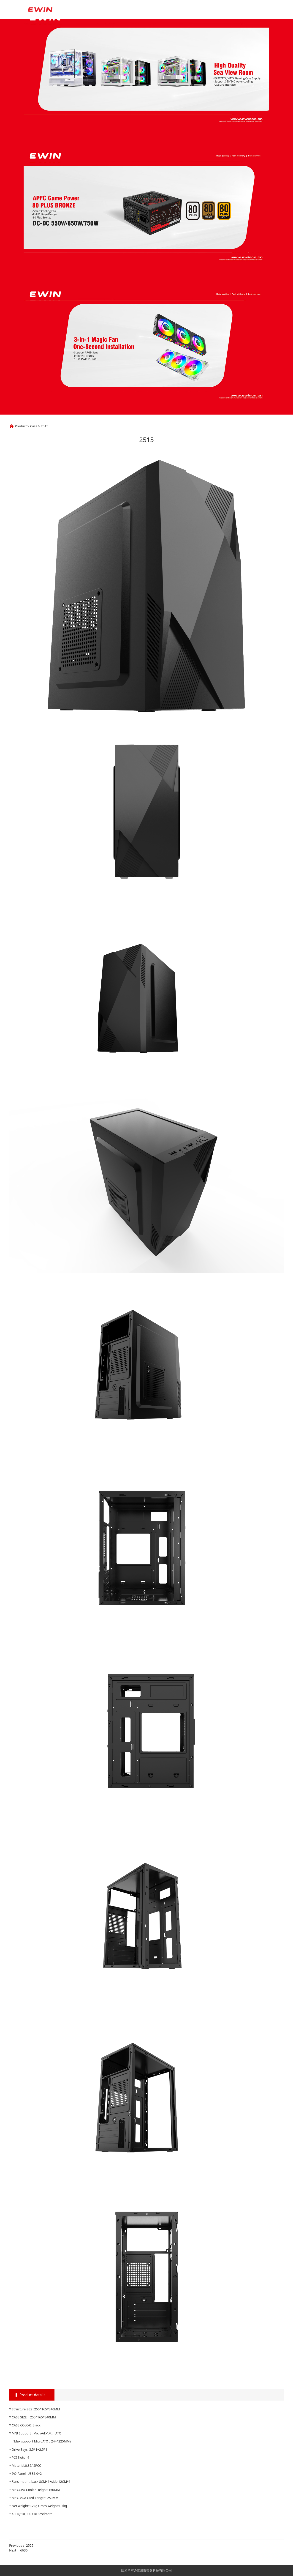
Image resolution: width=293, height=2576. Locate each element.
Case (33, 426)
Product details (32, 2394)
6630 (23, 2550)
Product (21, 426)
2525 (29, 2545)
